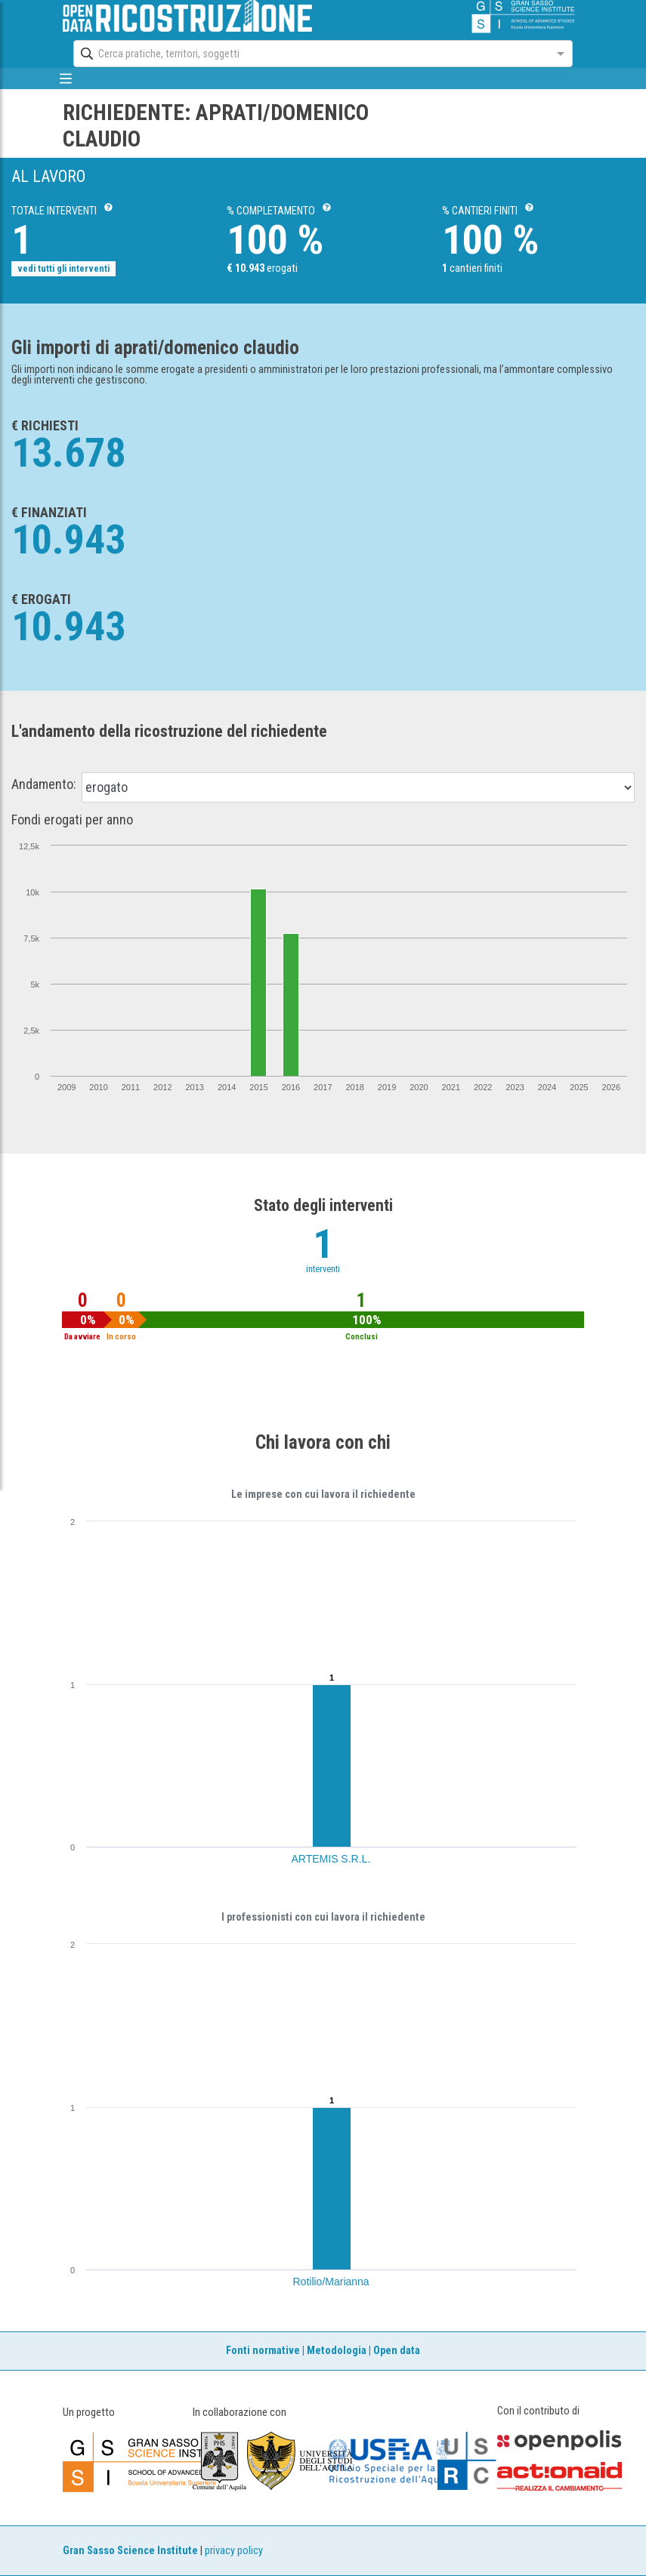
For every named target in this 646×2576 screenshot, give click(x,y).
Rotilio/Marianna (331, 2282)
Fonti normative (263, 2350)
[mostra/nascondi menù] (66, 78)
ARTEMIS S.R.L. (331, 1859)
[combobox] (309, 54)
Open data (396, 2350)
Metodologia (336, 2350)
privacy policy (234, 2550)
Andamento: (43, 784)
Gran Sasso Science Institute (130, 2550)
